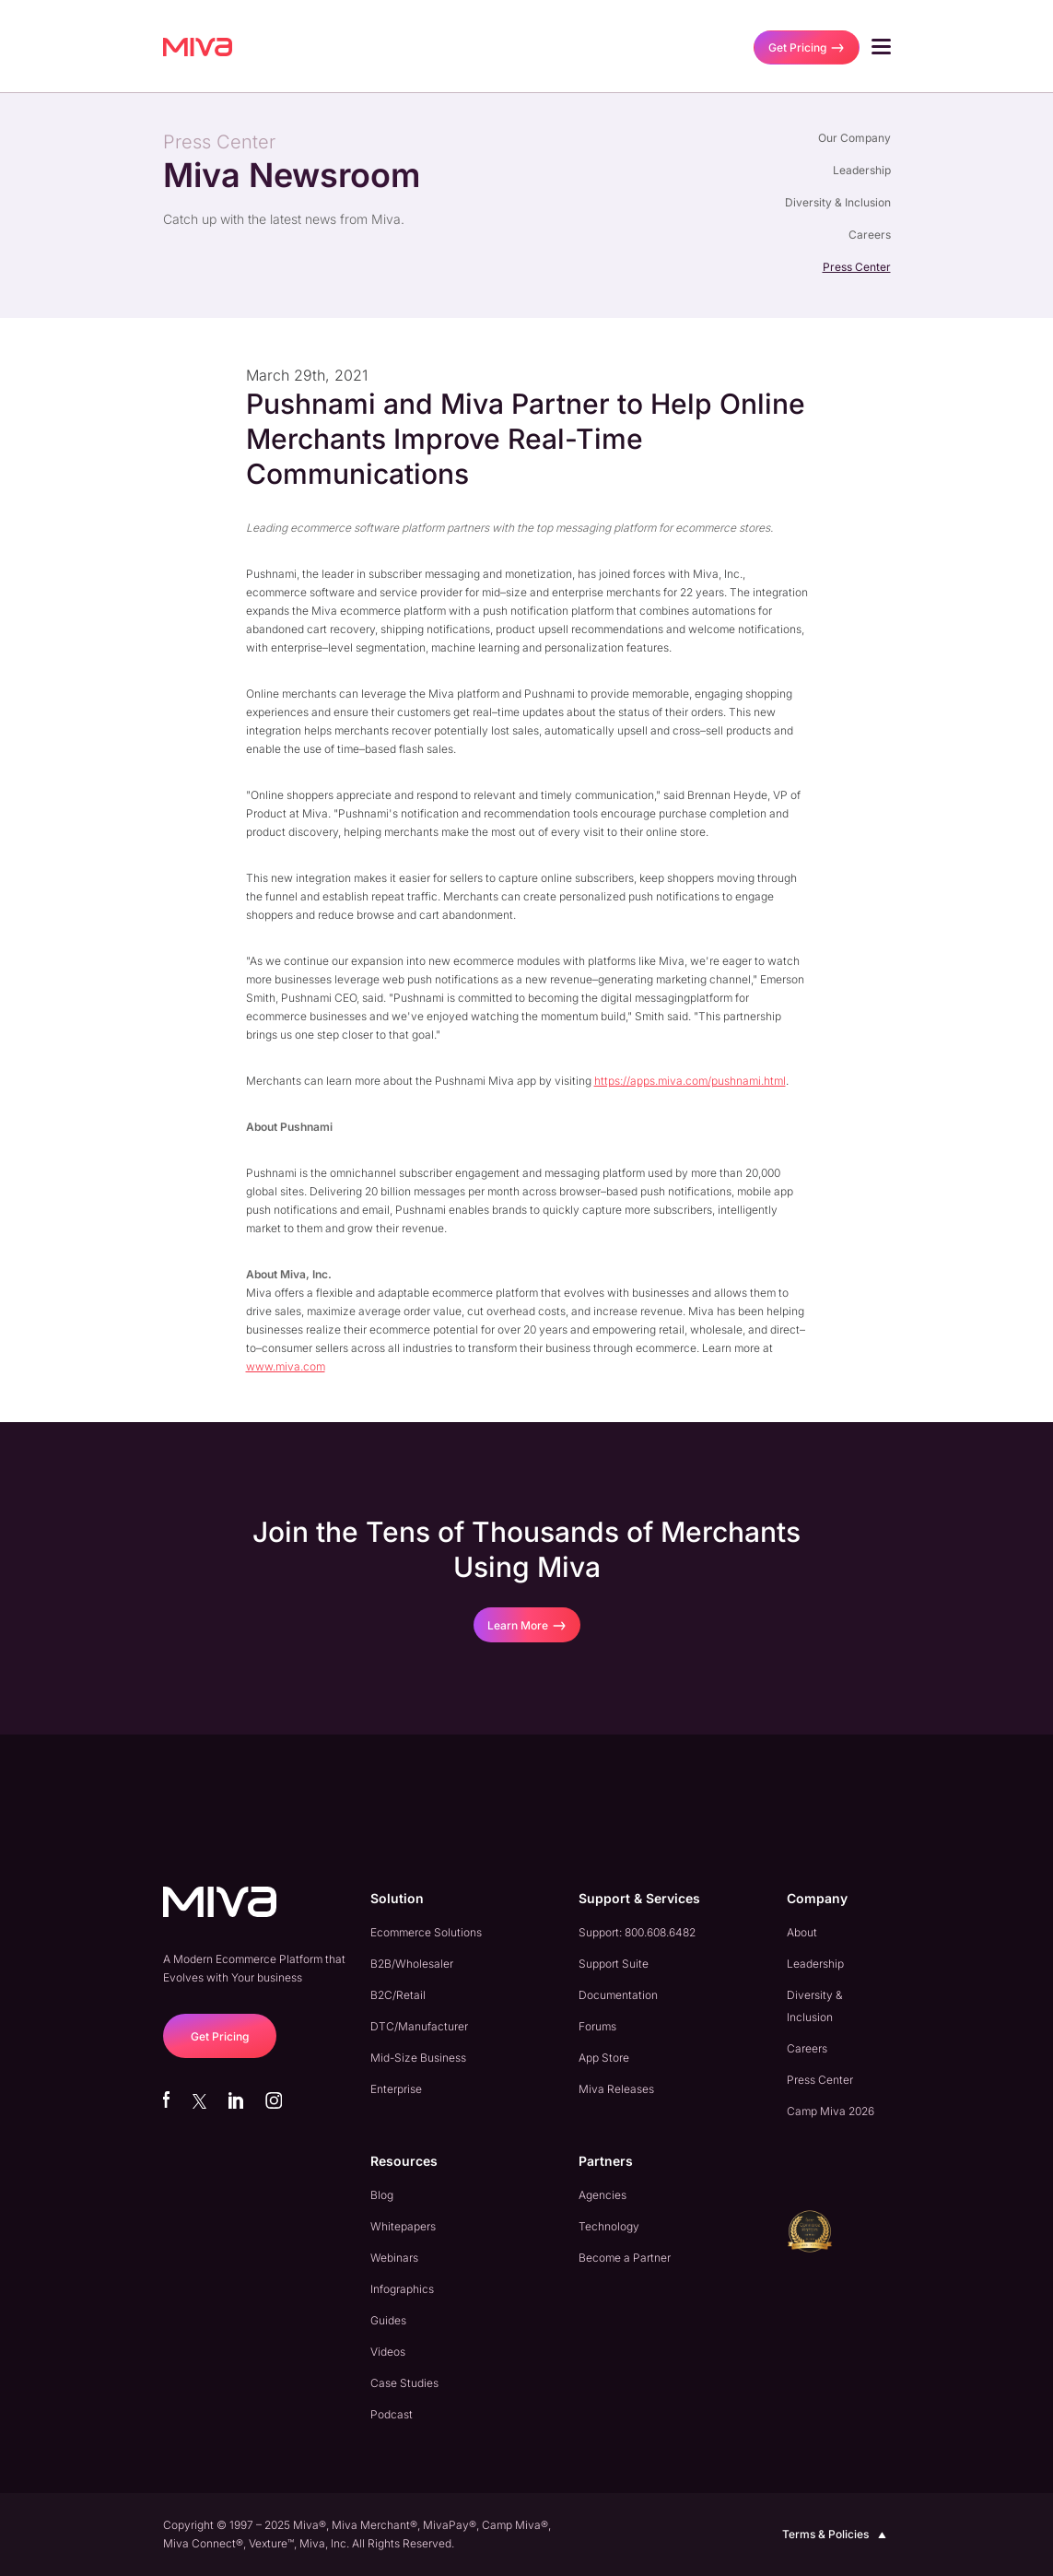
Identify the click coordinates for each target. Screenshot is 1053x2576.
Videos (387, 2351)
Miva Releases (616, 2089)
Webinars (394, 2257)
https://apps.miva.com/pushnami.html (690, 1081)
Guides (388, 2320)
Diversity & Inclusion (838, 202)
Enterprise (396, 2089)
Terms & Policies (836, 2534)
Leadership (862, 170)
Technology (609, 2226)
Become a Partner (625, 2257)
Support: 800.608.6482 (637, 1932)
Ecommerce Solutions (426, 1932)
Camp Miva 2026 (830, 2111)
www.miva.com (285, 1366)
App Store (604, 2057)
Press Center (857, 267)
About (802, 1932)
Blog (381, 2195)
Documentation (618, 1995)
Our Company (854, 138)
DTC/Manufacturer (419, 2026)
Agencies (602, 2195)
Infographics (402, 2289)
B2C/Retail (398, 1995)
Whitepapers (403, 2226)
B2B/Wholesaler (411, 1963)
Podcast (391, 2414)
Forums (597, 2026)
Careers (869, 234)
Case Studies (404, 2383)
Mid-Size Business (418, 2057)
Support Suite (614, 1963)
